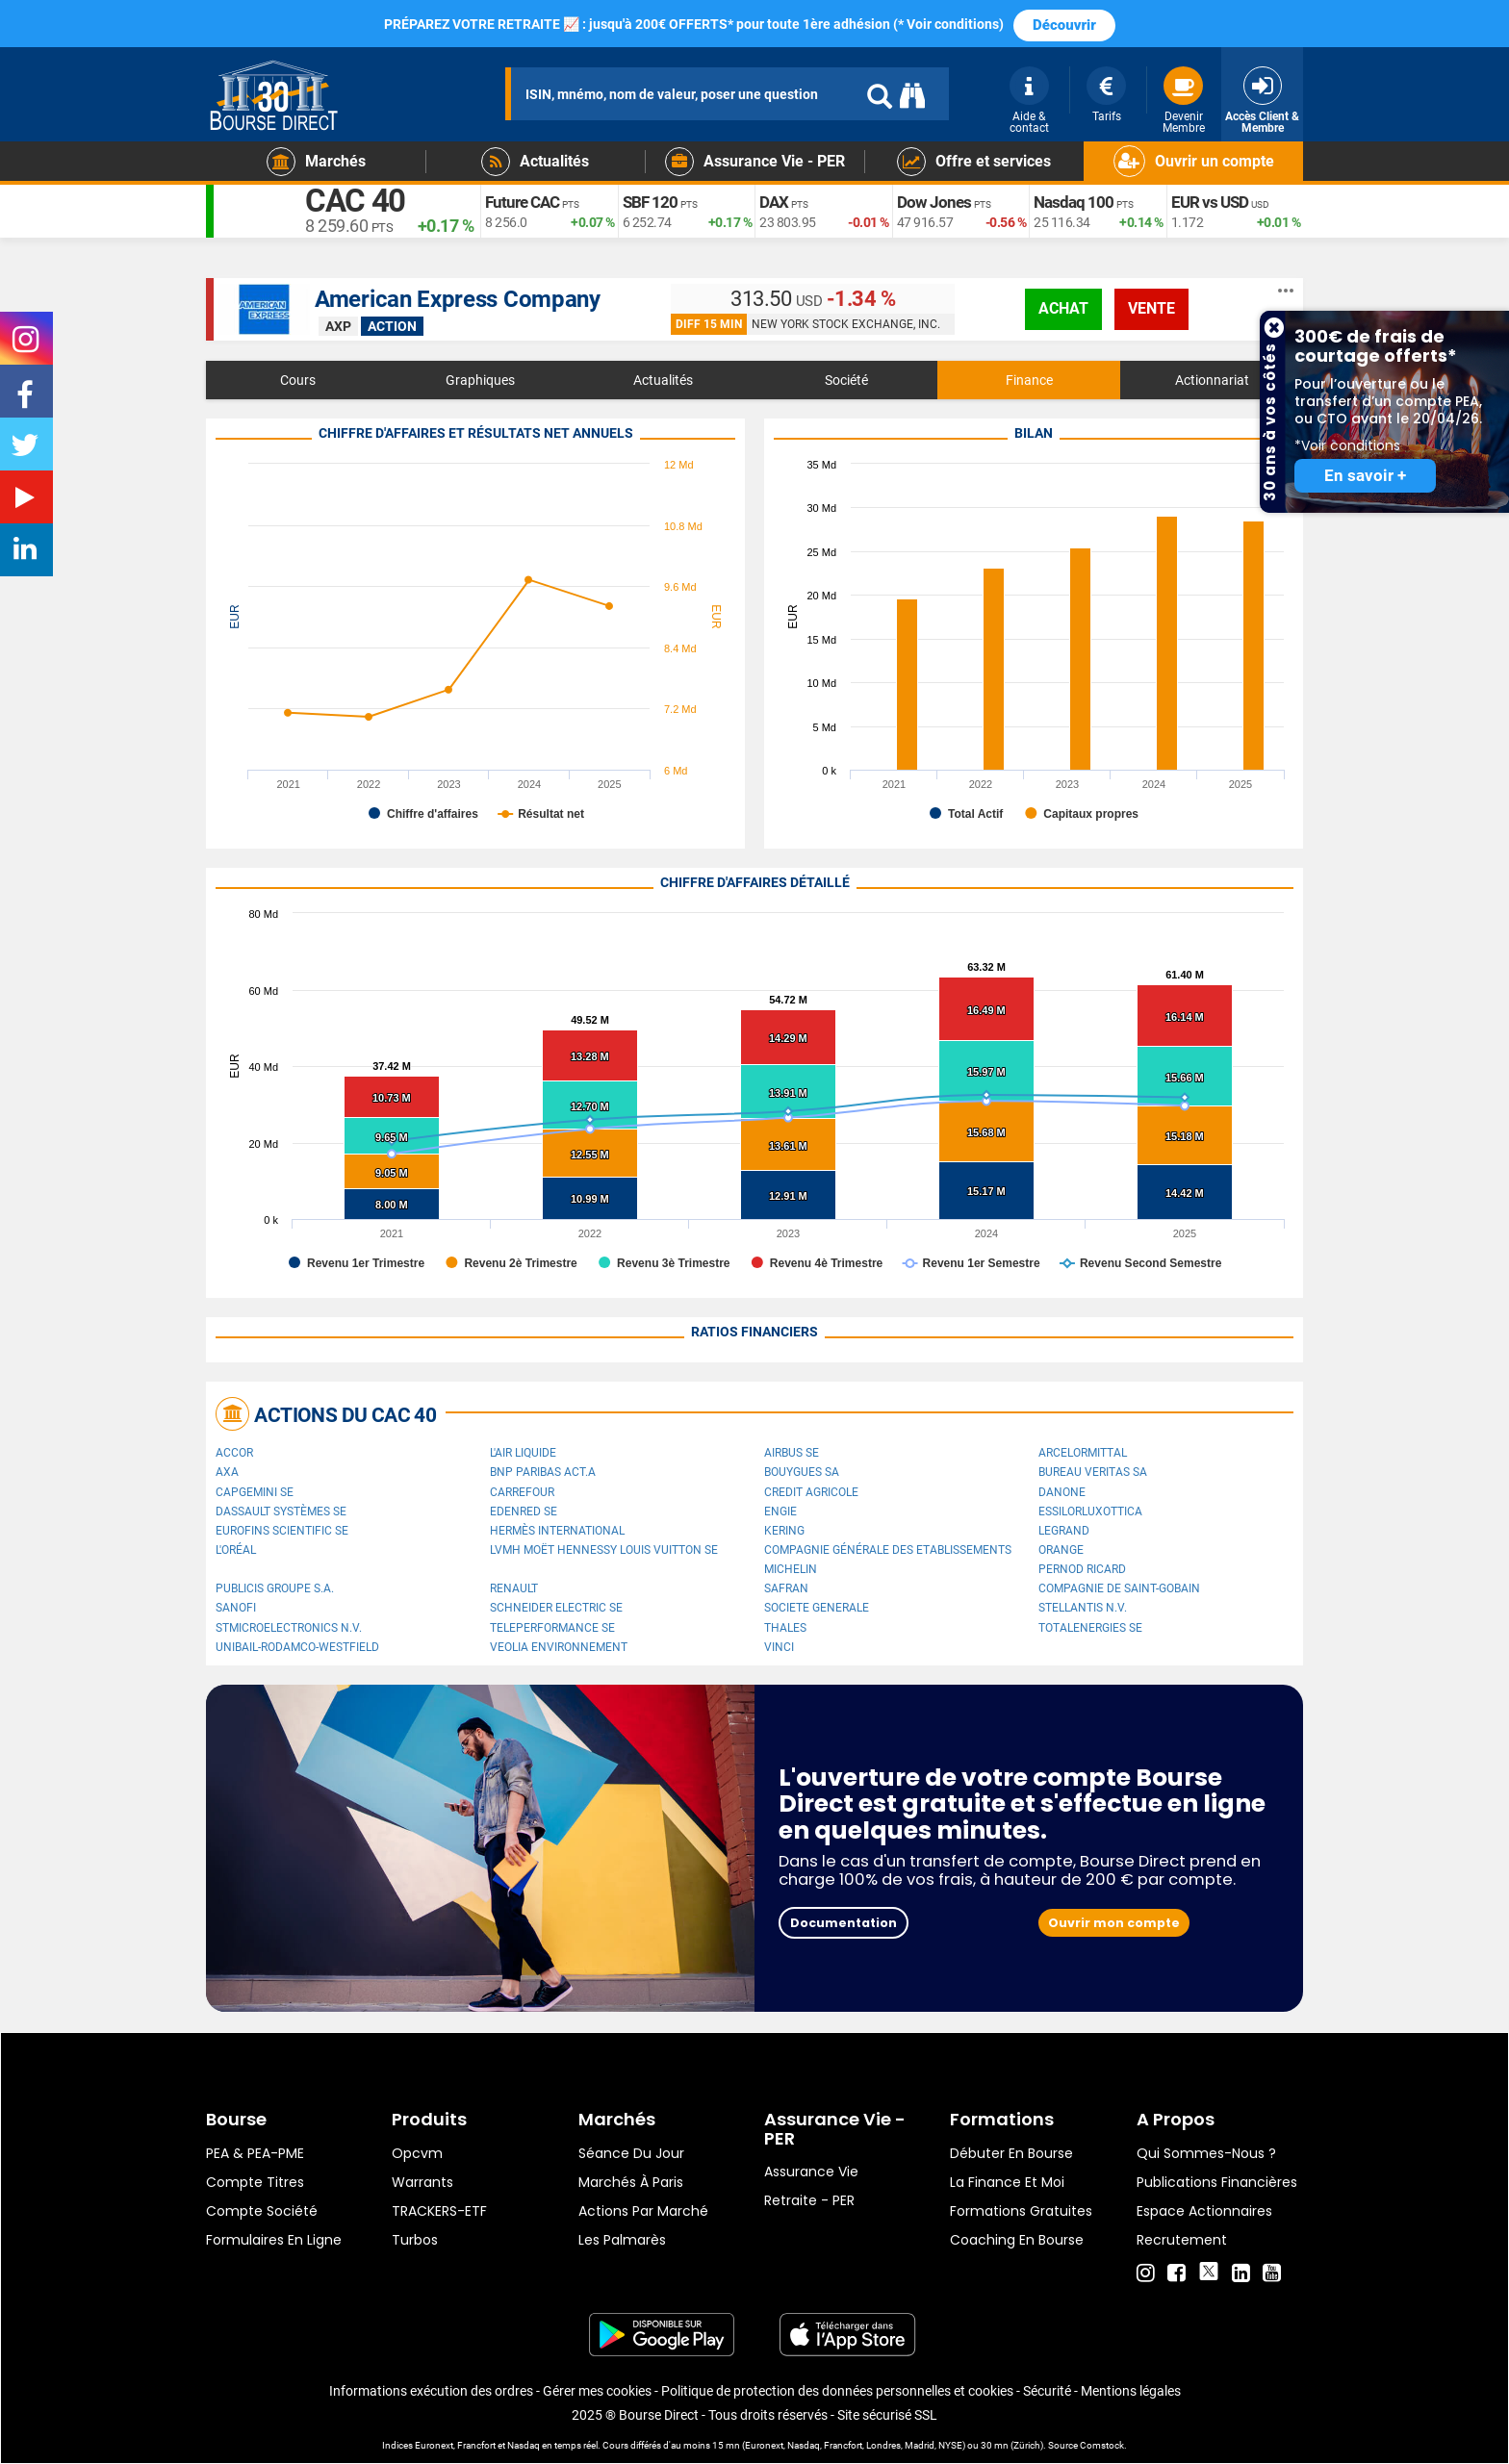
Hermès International (557, 1530)
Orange (1061, 1550)
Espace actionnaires (1204, 2211)
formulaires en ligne (274, 2239)
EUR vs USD (1211, 202)
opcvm (417, 2153)
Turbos (415, 2239)
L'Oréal (236, 1550)
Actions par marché (643, 2211)
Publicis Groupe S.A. (275, 1588)
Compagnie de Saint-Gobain (1119, 1588)
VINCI (779, 1647)
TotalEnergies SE (1090, 1628)
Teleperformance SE (552, 1628)
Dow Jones (935, 202)
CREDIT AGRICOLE (811, 1492)
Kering (784, 1530)
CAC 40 (361, 202)
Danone (1062, 1492)
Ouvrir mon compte (1114, 1923)
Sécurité (1047, 2391)
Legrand (1063, 1530)
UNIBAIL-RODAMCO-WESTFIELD (297, 1647)
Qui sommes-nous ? (1206, 2153)
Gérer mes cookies (597, 2391)
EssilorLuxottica (1090, 1511)
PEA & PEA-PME (255, 2153)
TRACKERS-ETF (439, 2211)
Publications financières (1217, 2182)
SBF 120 (651, 202)
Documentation (843, 1923)
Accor (234, 1453)
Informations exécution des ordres (431, 2391)
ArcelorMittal (1082, 1453)
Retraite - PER (809, 2200)
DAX (774, 202)
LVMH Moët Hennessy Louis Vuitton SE (604, 1550)
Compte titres (255, 2182)
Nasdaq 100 (1075, 202)
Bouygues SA (801, 1472)
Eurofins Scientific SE (282, 1530)
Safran (786, 1588)
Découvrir (1064, 25)
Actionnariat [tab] (1212, 380)
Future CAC (525, 202)
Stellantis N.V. (1082, 1607)
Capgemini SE (255, 1492)
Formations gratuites (1021, 2211)
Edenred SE (523, 1511)
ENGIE (780, 1511)
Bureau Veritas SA (1092, 1472)
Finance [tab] (1029, 380)
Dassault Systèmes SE (281, 1511)
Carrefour (522, 1492)
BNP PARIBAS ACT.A (543, 1472)
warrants (422, 2182)
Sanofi (236, 1607)
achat (1063, 308)
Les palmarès (622, 2239)
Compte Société (262, 2211)
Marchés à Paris (630, 2182)
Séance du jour (631, 2153)
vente (1151, 308)
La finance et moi (1007, 2182)
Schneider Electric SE (556, 1607)
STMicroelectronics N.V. (289, 1628)
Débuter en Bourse (1011, 2153)
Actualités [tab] (663, 380)
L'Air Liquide (523, 1453)
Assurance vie (811, 2171)
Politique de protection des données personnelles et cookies (837, 2391)
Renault (514, 1588)
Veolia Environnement (558, 1647)
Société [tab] (846, 380)
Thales (785, 1628)
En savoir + (1365, 476)
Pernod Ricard (1082, 1569)
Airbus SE (791, 1453)
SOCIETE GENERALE (816, 1607)
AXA (227, 1472)
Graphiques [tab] (480, 380)
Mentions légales (1131, 2391)
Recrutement (1182, 2239)
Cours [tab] (298, 380)
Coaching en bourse (1017, 2239)
